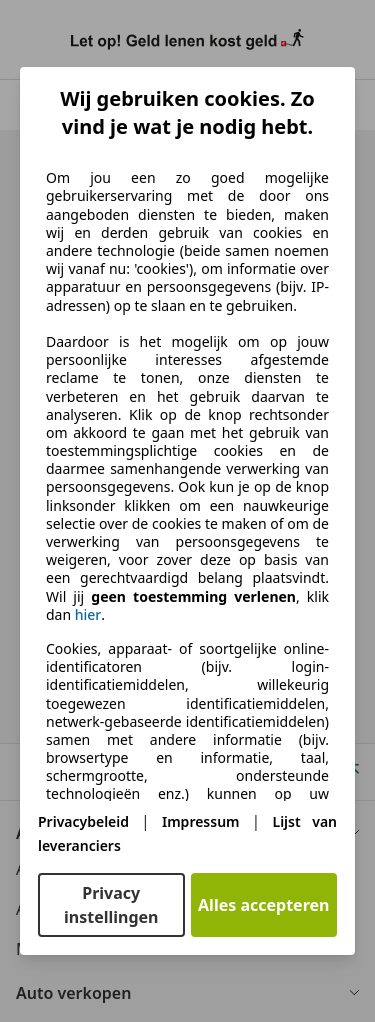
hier (88, 615)
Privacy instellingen (111, 905)
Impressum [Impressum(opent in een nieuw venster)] (201, 821)
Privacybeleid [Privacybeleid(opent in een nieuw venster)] (83, 821)
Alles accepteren (263, 905)
